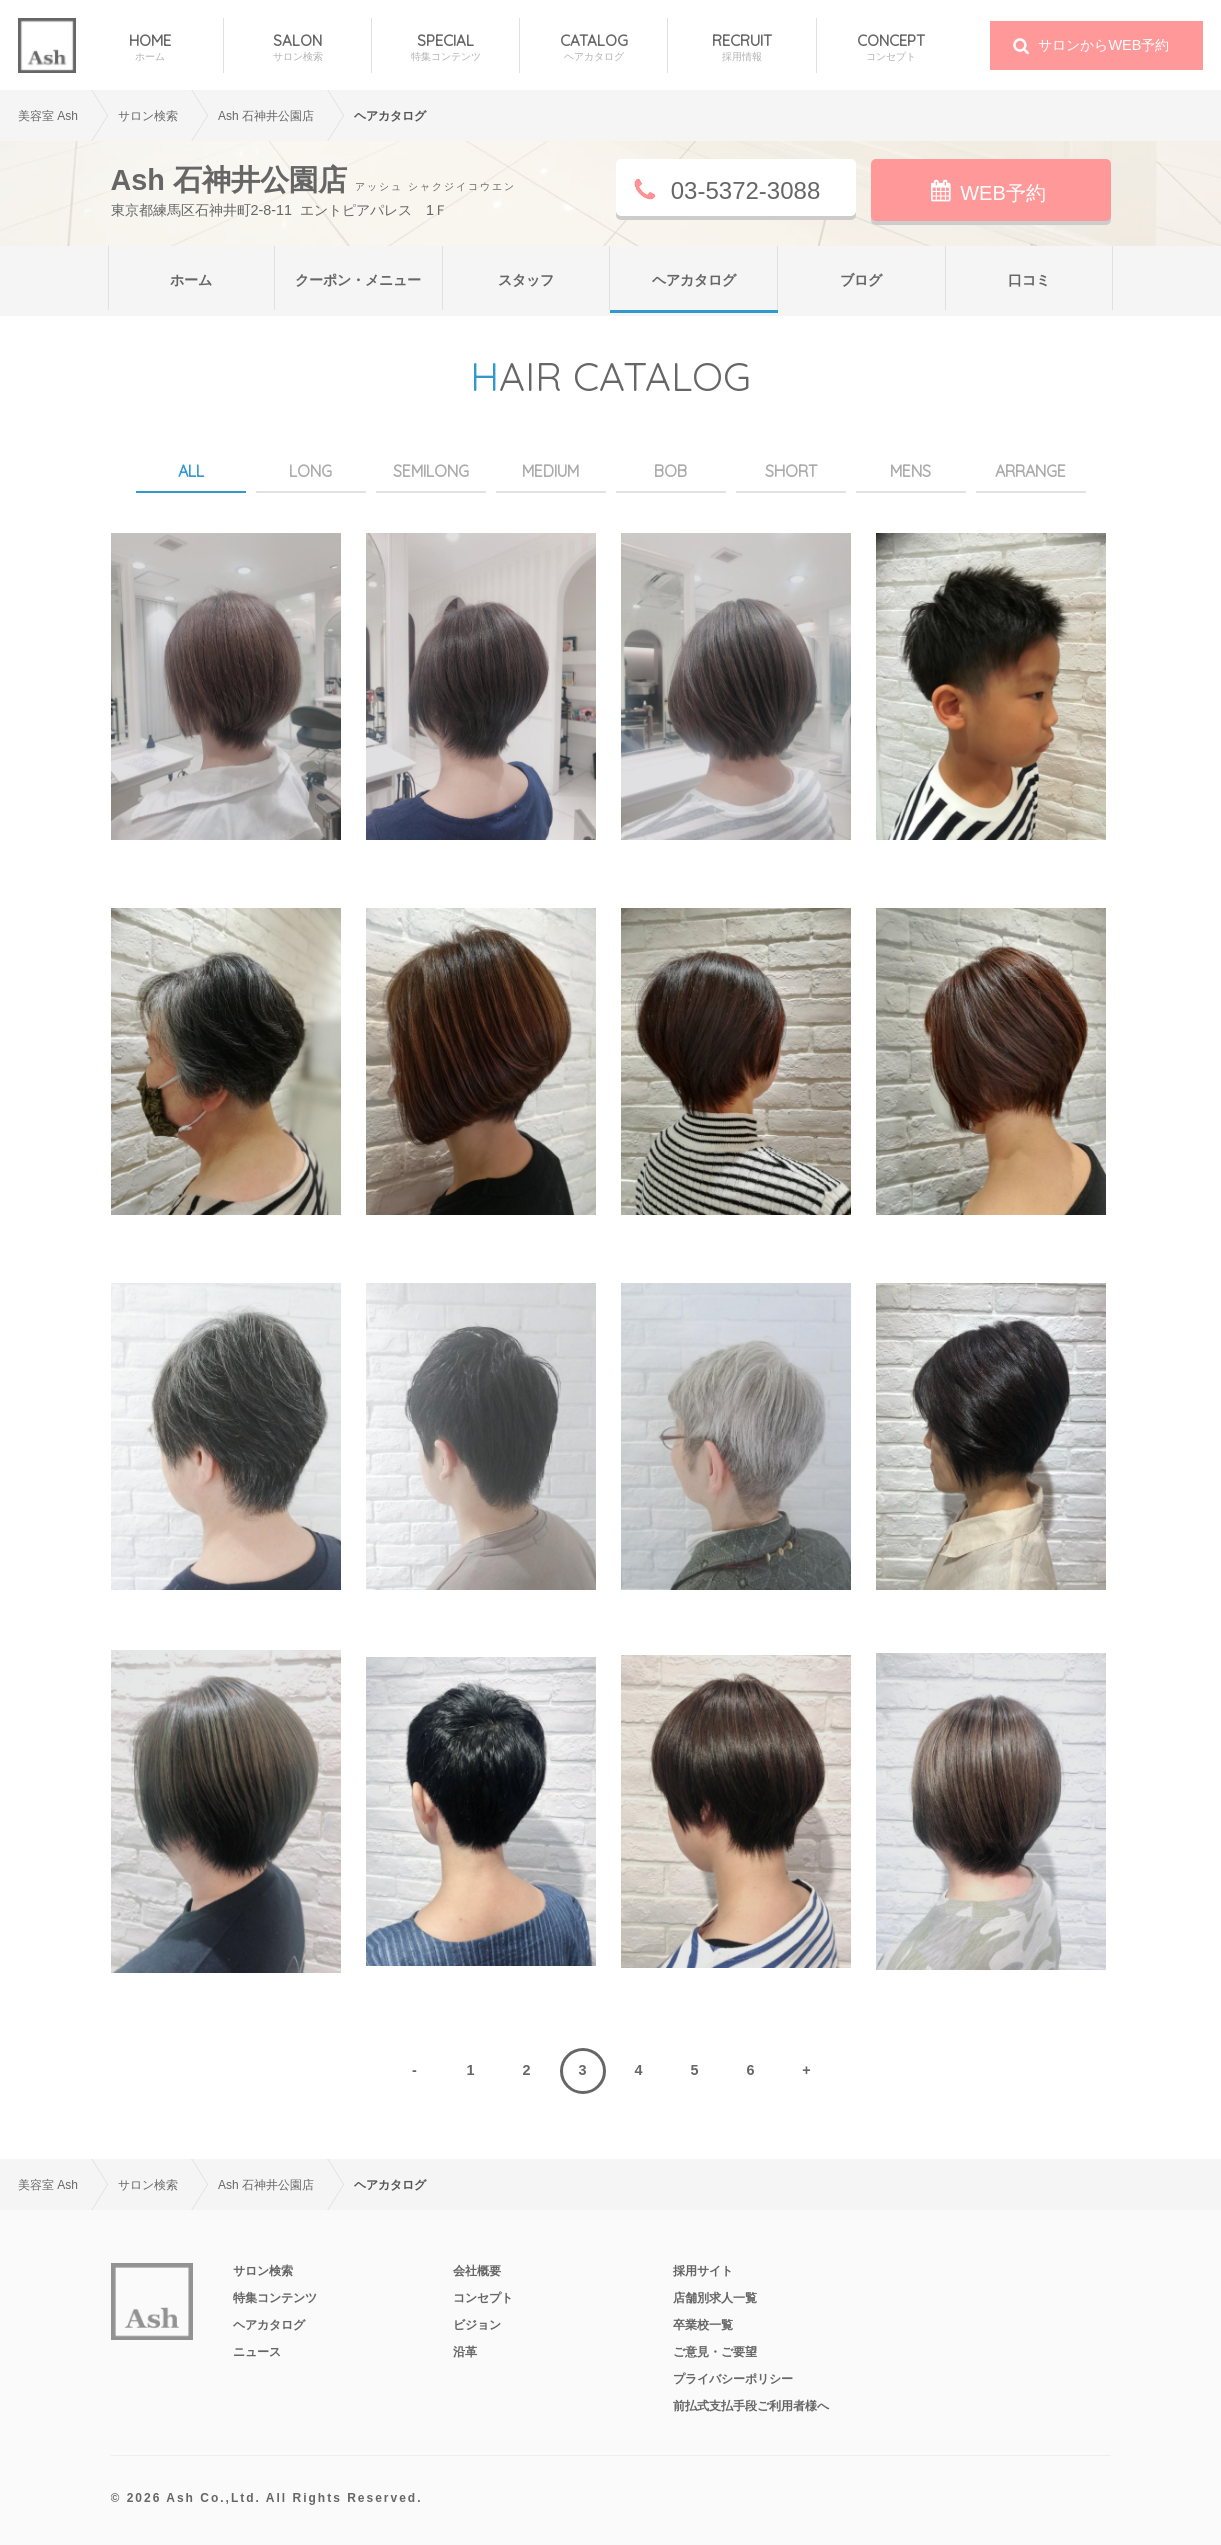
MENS (910, 471)
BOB (670, 471)
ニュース (257, 2352)
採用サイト (703, 2271)
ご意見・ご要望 (715, 2352)
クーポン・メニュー (358, 280)
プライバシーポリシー (733, 2379)
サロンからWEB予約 (1103, 45)
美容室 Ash (48, 116)
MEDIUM (550, 471)
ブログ (861, 280)
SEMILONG (431, 471)
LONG (310, 471)
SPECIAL (445, 47)
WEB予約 (1003, 193)
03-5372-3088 (745, 190)
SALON (297, 47)
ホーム (191, 280)
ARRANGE (1030, 471)
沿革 (465, 2352)
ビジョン (477, 2325)
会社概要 (477, 2271)
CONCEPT (891, 47)
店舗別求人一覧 (715, 2298)
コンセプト (483, 2298)
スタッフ (526, 280)
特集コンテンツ (275, 2298)
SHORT (791, 471)
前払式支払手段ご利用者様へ (751, 2406)
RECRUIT (741, 47)
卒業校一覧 (703, 2325)
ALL (191, 471)
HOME (149, 47)
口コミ (1029, 280)
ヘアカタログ (694, 280)
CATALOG (593, 47)
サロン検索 (263, 2271)
